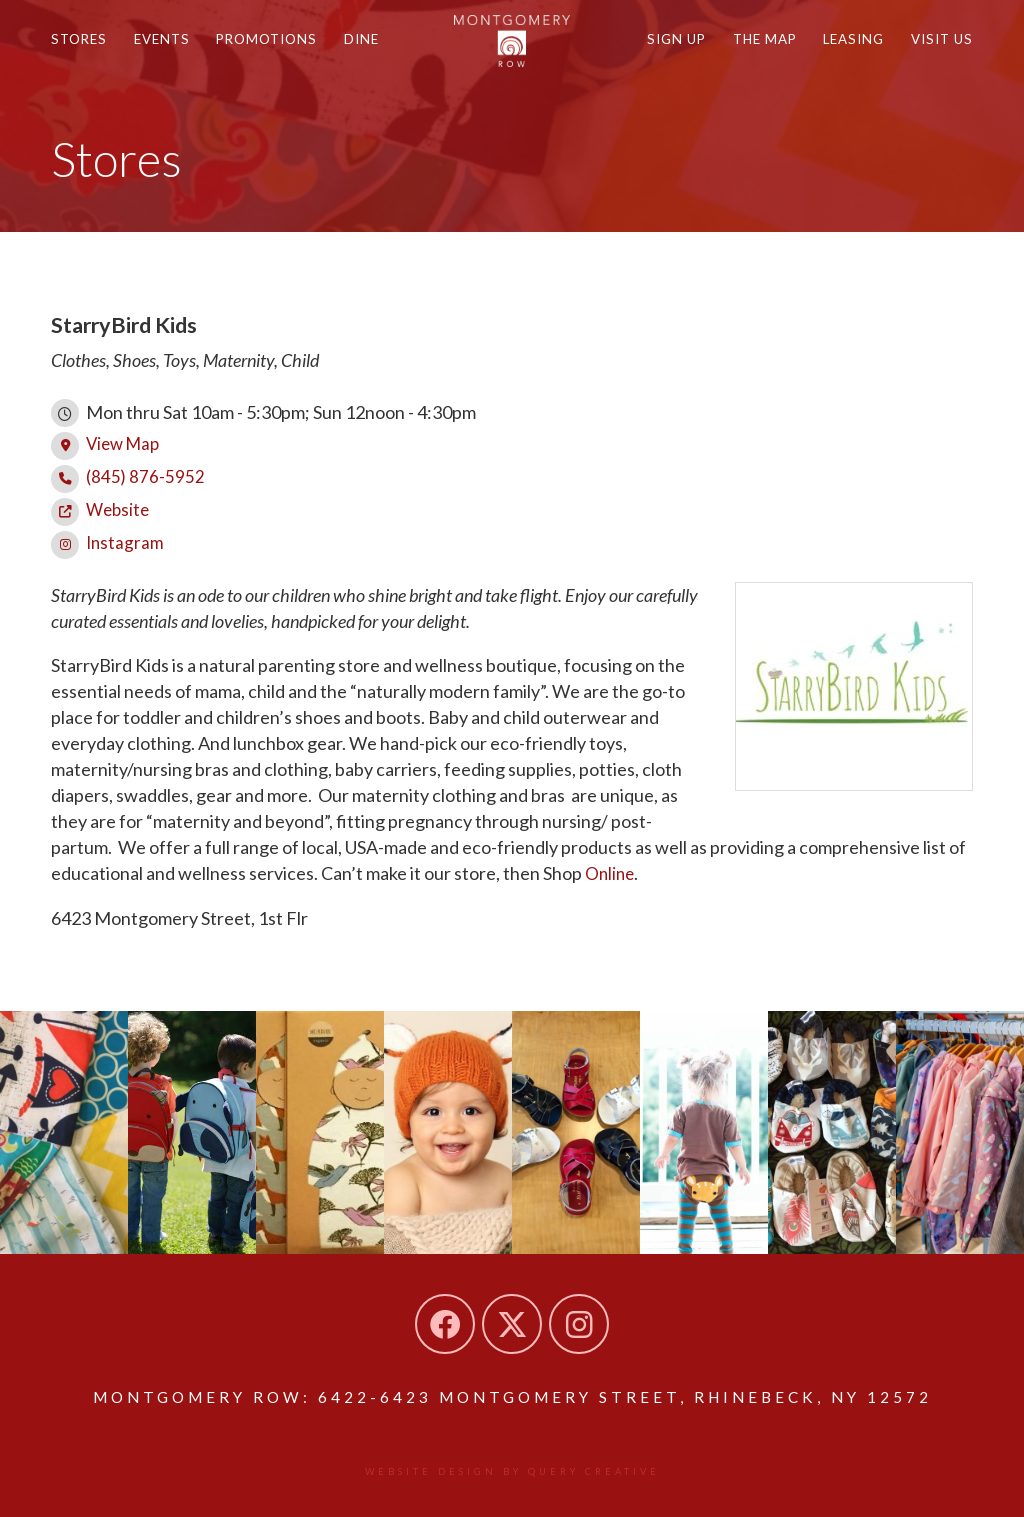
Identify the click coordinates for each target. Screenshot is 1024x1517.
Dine (371, 47)
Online (611, 865)
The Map (759, 47)
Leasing (850, 47)
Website (102, 505)
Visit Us (941, 47)
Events (166, 47)
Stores (80, 47)
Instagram (108, 536)
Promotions (274, 47)
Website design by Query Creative (512, 1464)
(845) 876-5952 (128, 474)
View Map (108, 443)
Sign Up (667, 47)
